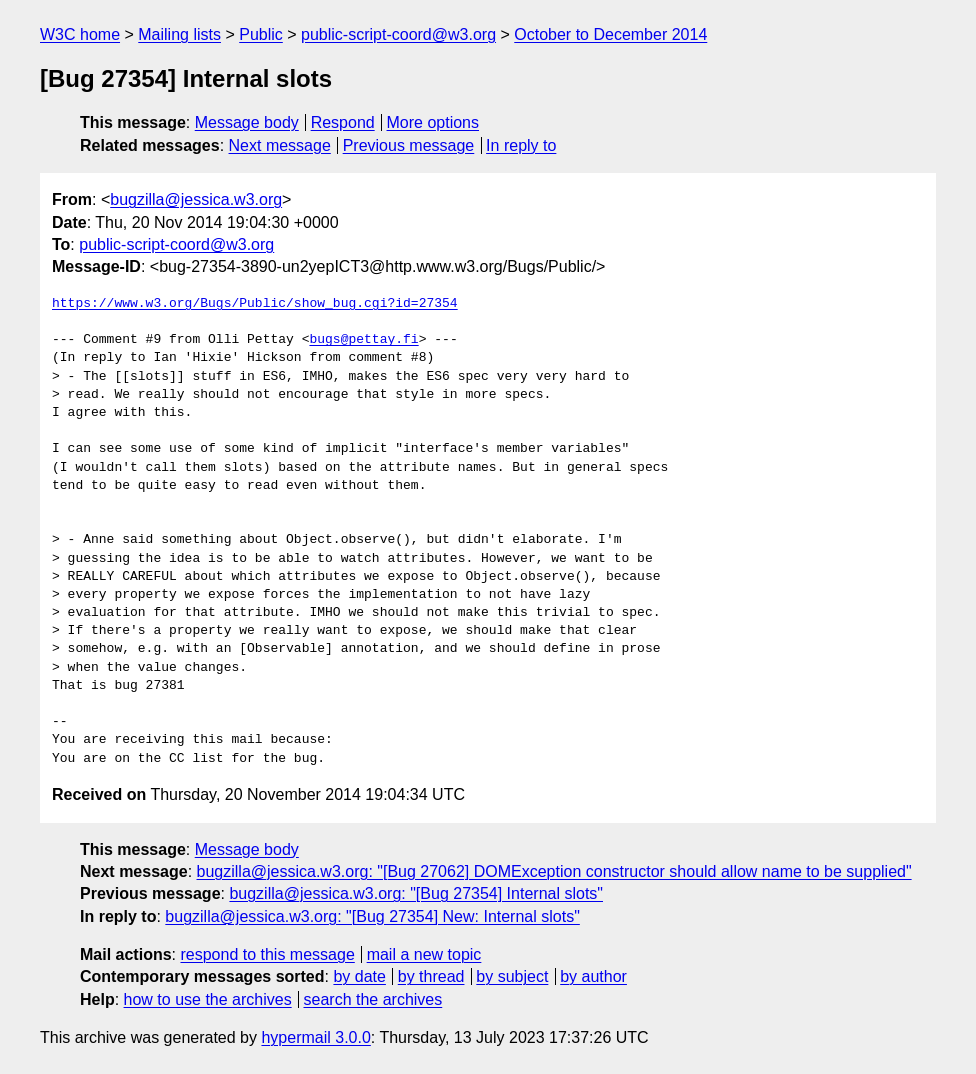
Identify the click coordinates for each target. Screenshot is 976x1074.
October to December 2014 (610, 34)
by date (359, 976)
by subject (512, 976)
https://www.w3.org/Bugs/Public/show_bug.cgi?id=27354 (255, 304)
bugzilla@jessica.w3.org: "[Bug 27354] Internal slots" (416, 893)
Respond (343, 122)
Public (261, 34)
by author (593, 976)
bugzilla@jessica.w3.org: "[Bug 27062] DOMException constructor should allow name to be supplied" (554, 871)
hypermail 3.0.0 (315, 1037)
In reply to (521, 145)
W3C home (80, 34)
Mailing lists (179, 34)
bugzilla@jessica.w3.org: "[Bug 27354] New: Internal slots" (372, 916)
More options (433, 122)
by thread (431, 976)
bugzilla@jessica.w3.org (196, 199)
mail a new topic (424, 954)
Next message (280, 145)
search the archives (373, 999)
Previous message (409, 145)
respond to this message (267, 954)
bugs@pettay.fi (363, 340)
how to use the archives (208, 999)
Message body (247, 122)
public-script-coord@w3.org (398, 34)
